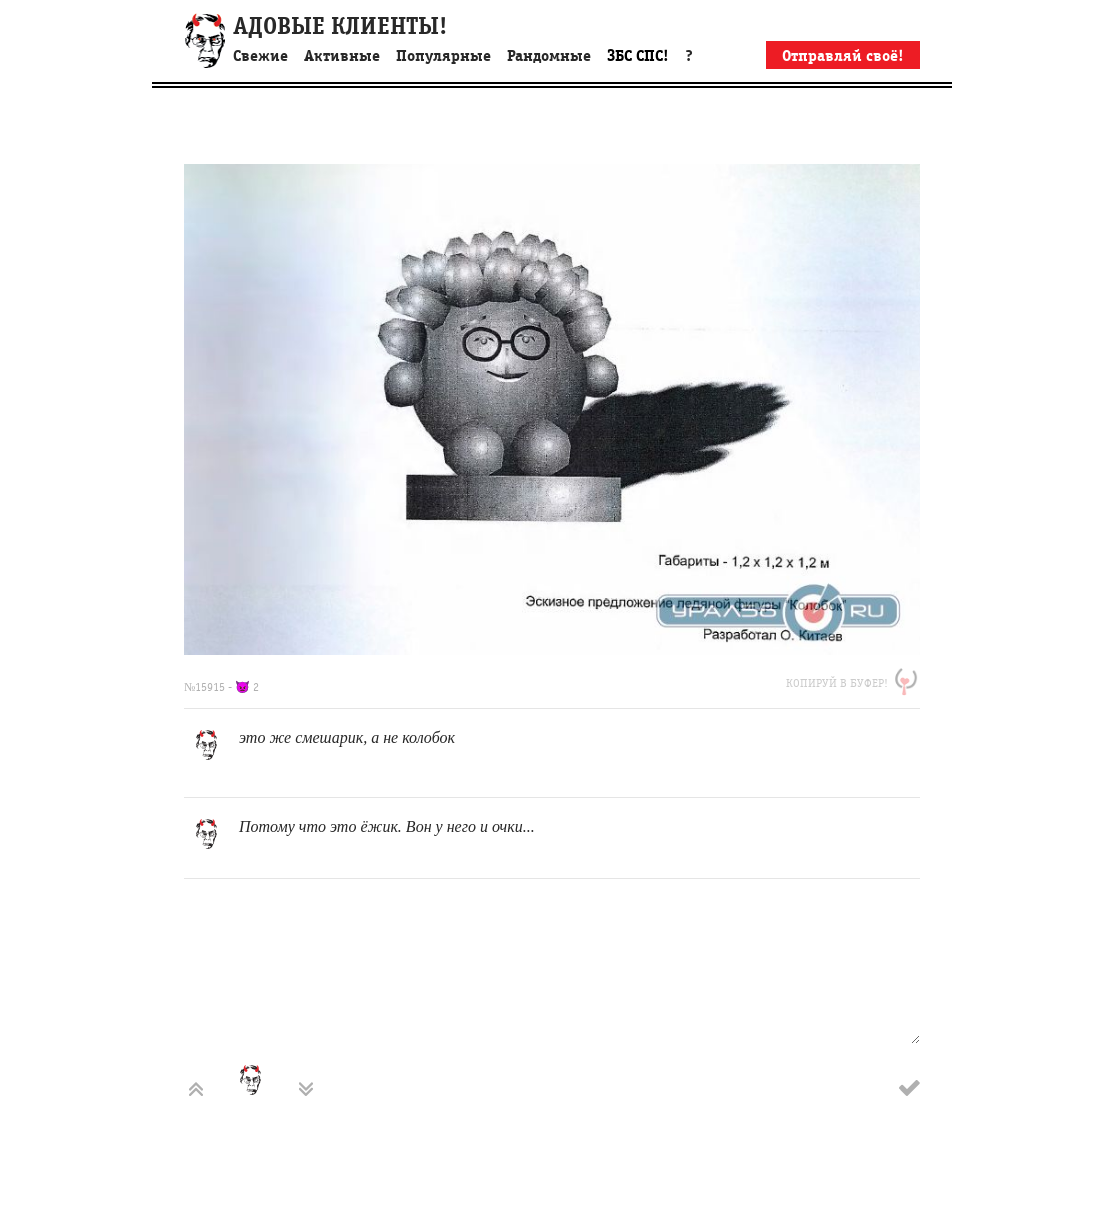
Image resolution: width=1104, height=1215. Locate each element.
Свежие (260, 56)
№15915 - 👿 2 (221, 687)
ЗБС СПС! (638, 56)
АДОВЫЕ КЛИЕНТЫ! (340, 26)
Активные (342, 56)
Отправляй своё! (843, 56)
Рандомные (549, 56)
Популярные (443, 56)
